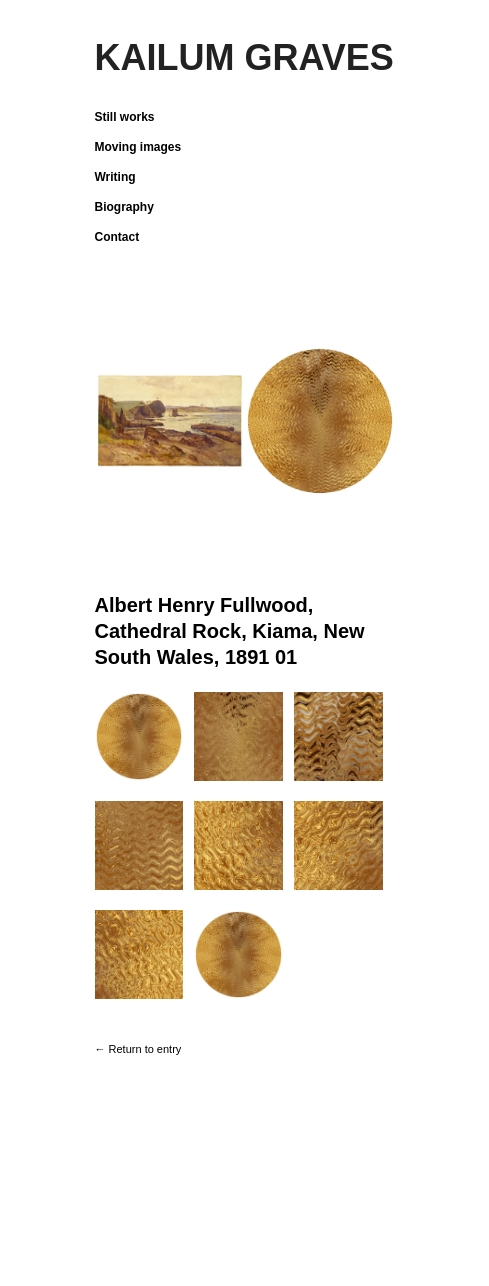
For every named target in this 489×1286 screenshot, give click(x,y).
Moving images (138, 147)
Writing (115, 177)
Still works (125, 117)
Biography (124, 207)
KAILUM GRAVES (244, 57)
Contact (117, 237)
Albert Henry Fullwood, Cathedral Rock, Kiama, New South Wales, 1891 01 (230, 631)
